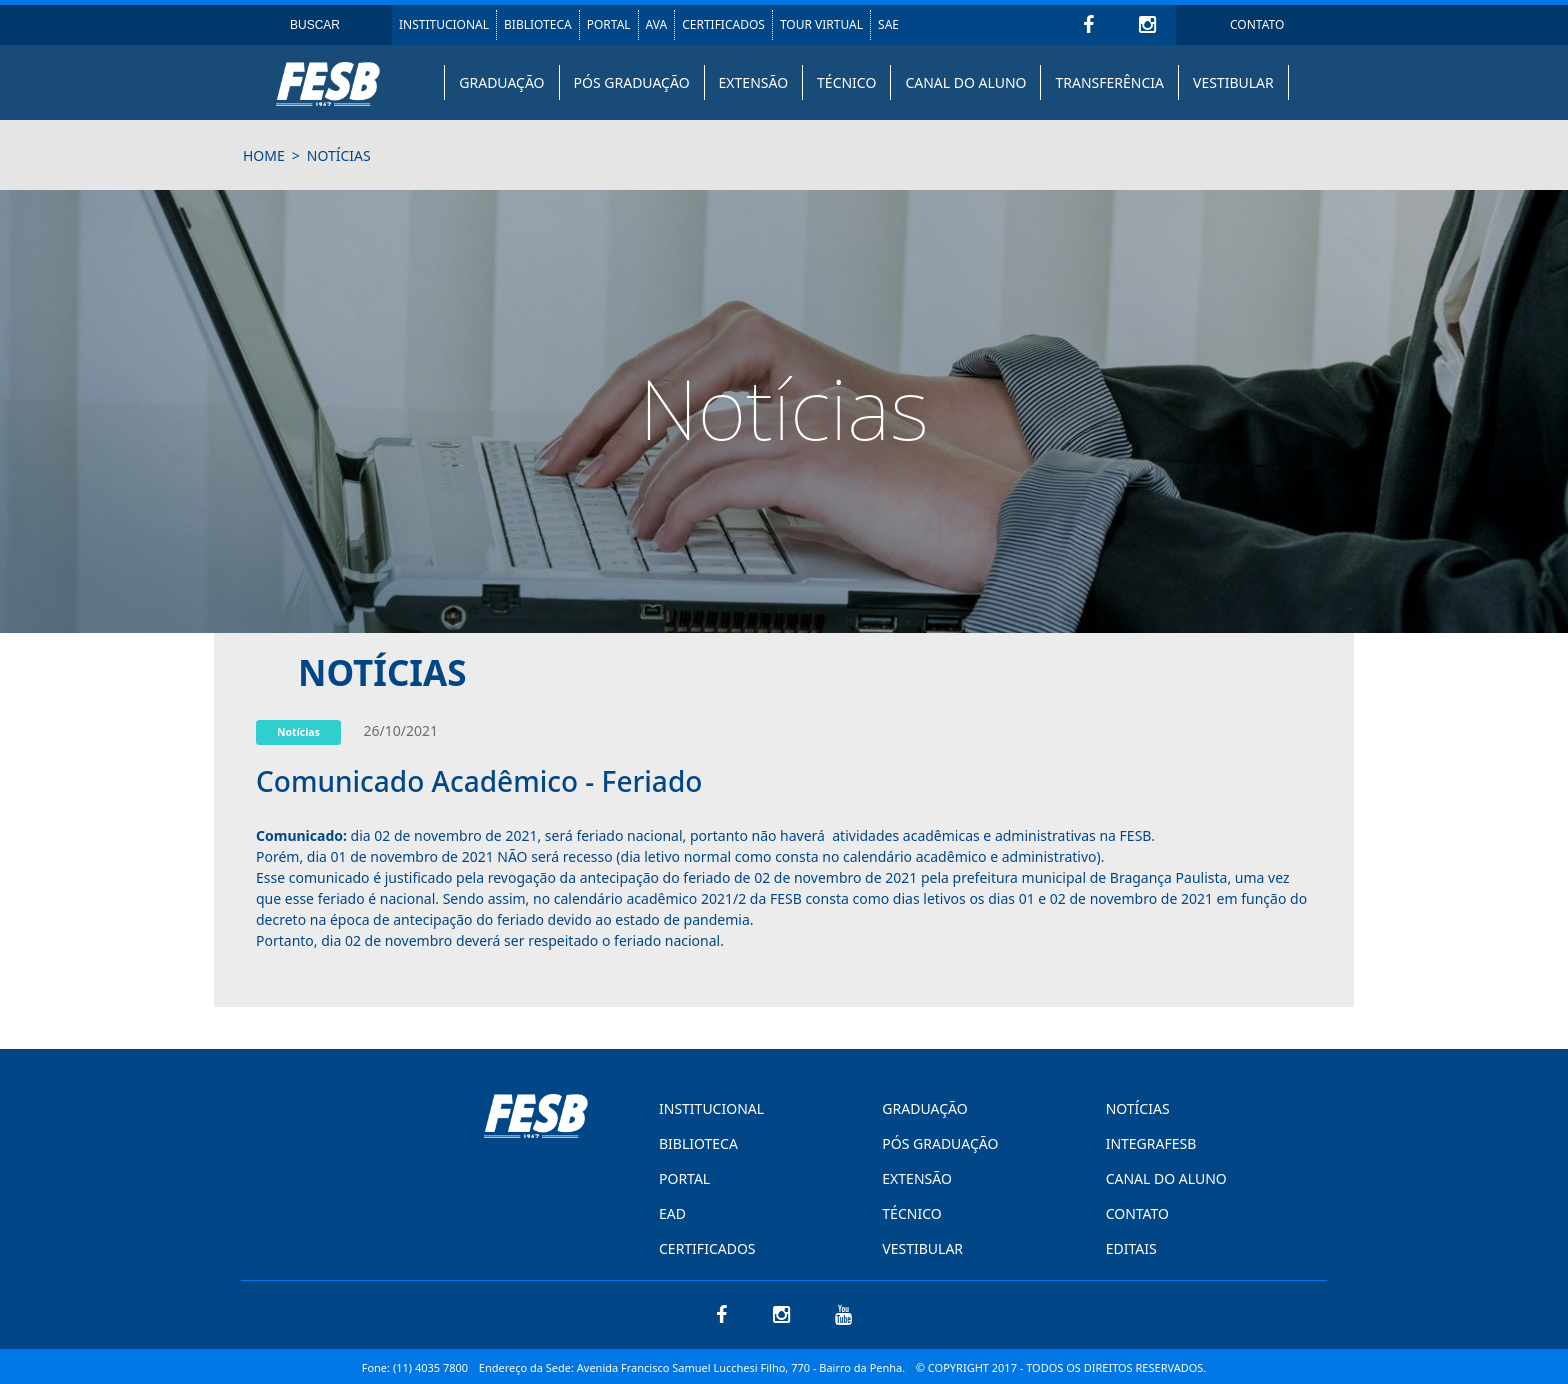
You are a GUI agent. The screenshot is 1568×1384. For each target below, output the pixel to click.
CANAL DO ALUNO (965, 82)
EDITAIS (1131, 1248)
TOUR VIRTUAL (821, 24)
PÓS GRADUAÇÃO (632, 82)
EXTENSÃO (753, 82)
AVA (657, 24)
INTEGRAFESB (1151, 1143)
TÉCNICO (846, 82)
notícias (339, 155)
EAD (672, 1213)
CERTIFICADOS (723, 24)
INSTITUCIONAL (444, 24)
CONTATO (1257, 24)
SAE (888, 24)
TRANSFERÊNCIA (1109, 82)
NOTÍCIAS (1138, 1108)
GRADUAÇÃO (501, 82)
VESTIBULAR (1233, 82)
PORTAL (609, 24)
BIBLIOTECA (538, 24)
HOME (264, 155)
